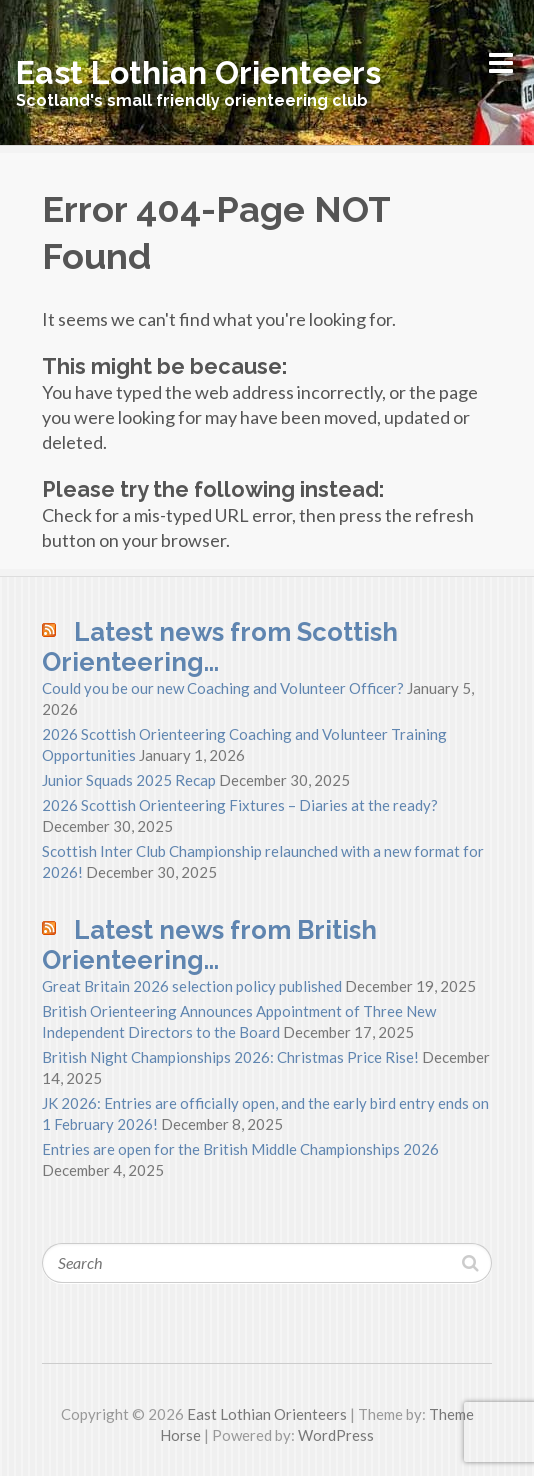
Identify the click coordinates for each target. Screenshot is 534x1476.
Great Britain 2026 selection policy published (192, 986)
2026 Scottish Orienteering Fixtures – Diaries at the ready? (240, 805)
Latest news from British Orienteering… (209, 945)
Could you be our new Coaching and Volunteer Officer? (223, 688)
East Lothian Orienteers (198, 72)
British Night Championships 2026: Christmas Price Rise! (230, 1057)
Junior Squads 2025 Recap (129, 780)
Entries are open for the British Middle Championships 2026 (240, 1149)
